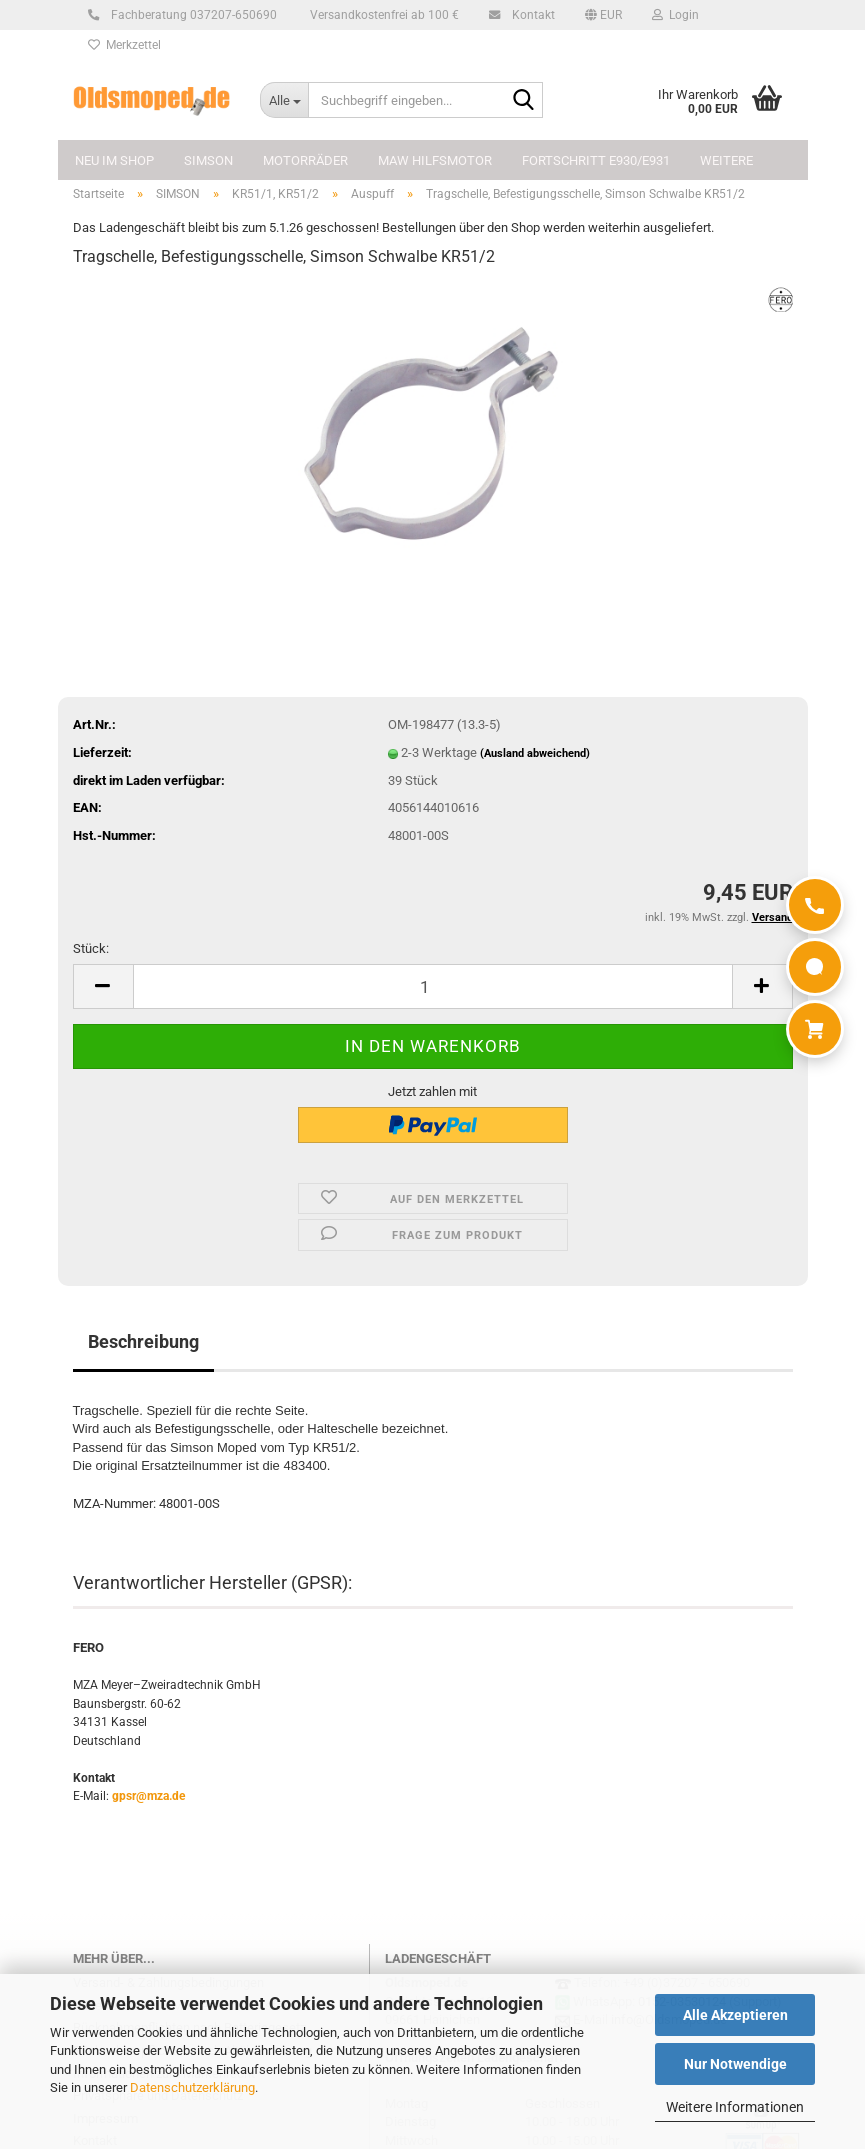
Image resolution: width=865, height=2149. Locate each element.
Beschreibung (143, 1341)
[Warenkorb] (815, 1029)
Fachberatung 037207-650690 (191, 15)
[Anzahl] (433, 986)
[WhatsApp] (815, 967)
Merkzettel (124, 45)
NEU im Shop (114, 160)
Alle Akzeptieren (735, 2015)
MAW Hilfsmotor (435, 160)
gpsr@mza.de (148, 1796)
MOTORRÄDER (305, 160)
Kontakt (530, 15)
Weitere (726, 160)
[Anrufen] (815, 905)
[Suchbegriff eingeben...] (284, 100)
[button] (603, 15)
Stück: (91, 948)
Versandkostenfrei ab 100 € (383, 15)
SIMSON (208, 160)
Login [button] (675, 15)
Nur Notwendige (735, 2064)
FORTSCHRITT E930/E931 (596, 160)
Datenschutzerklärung (192, 2087)
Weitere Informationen (735, 2107)
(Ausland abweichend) (535, 753)
